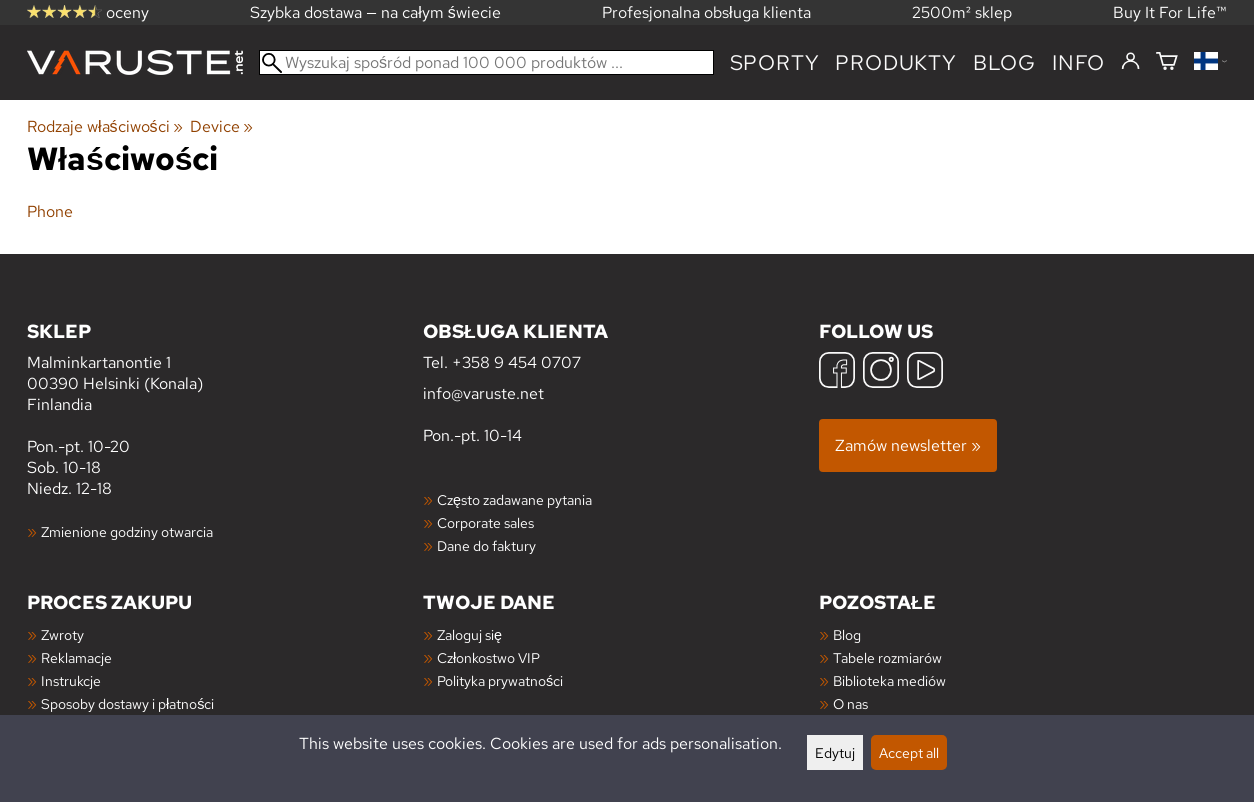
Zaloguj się (469, 634)
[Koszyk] (1167, 62)
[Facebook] (837, 372)
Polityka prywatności (500, 680)
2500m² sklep (962, 12)
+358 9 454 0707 (516, 362)
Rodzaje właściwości (105, 126)
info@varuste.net (483, 393)
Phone (50, 211)
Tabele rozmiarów (887, 657)
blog (1004, 62)
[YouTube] (925, 372)
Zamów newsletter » (908, 445)
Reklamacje (76, 657)
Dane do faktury (486, 545)
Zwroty (62, 634)
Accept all (909, 752)
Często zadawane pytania (514, 499)
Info (1078, 62)
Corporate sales (485, 522)
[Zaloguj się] (1130, 62)
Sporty (775, 62)
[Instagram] (881, 372)
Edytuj (835, 752)
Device (221, 126)
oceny (88, 12)
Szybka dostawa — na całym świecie (375, 12)
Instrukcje (71, 680)
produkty (895, 62)
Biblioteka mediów (889, 680)
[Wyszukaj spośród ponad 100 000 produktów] (486, 62)
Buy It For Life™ (1170, 12)
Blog (847, 634)
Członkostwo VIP (488, 657)
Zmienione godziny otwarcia (127, 531)
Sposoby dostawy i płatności (127, 703)
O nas (850, 703)
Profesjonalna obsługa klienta (706, 12)
